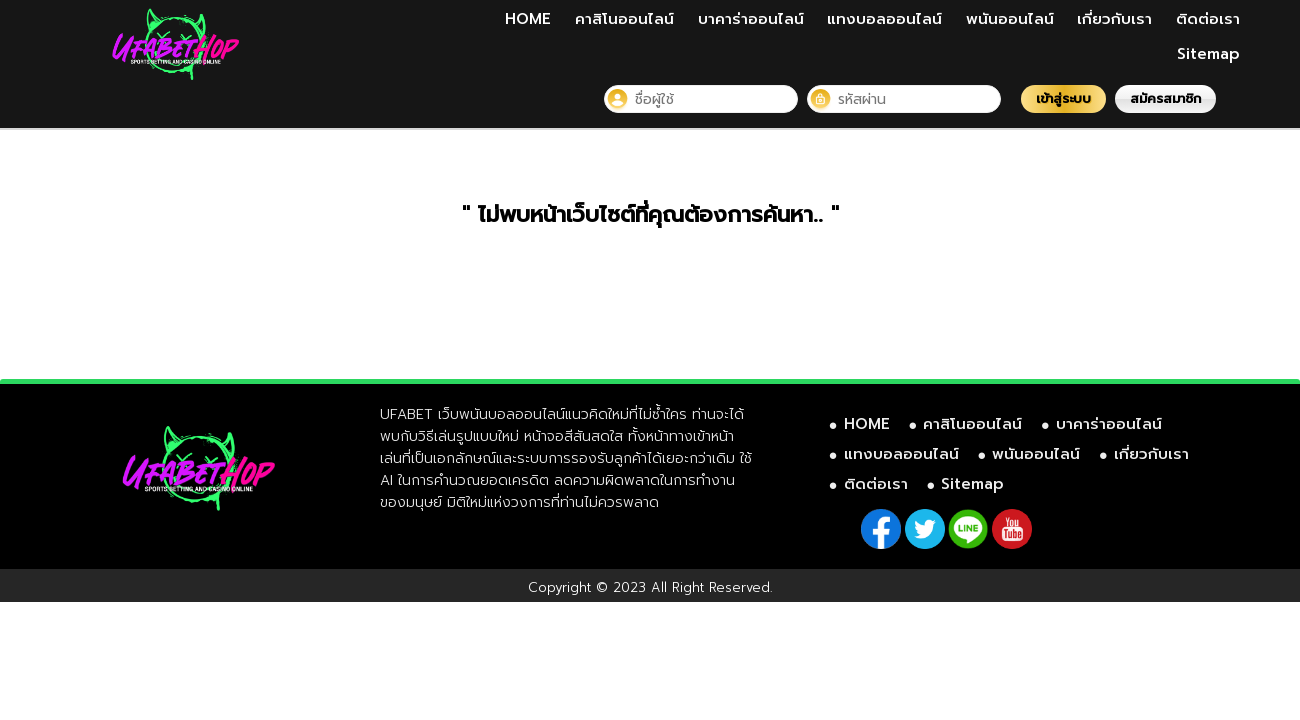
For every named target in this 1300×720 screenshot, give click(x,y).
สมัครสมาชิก (1165, 98)
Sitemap (1208, 54)
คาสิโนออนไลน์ (624, 19)
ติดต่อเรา (1208, 19)
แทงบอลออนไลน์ (884, 19)
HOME (528, 19)
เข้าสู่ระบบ (1063, 98)
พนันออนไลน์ (1010, 19)
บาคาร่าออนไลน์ (751, 19)
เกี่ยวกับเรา (1114, 19)
